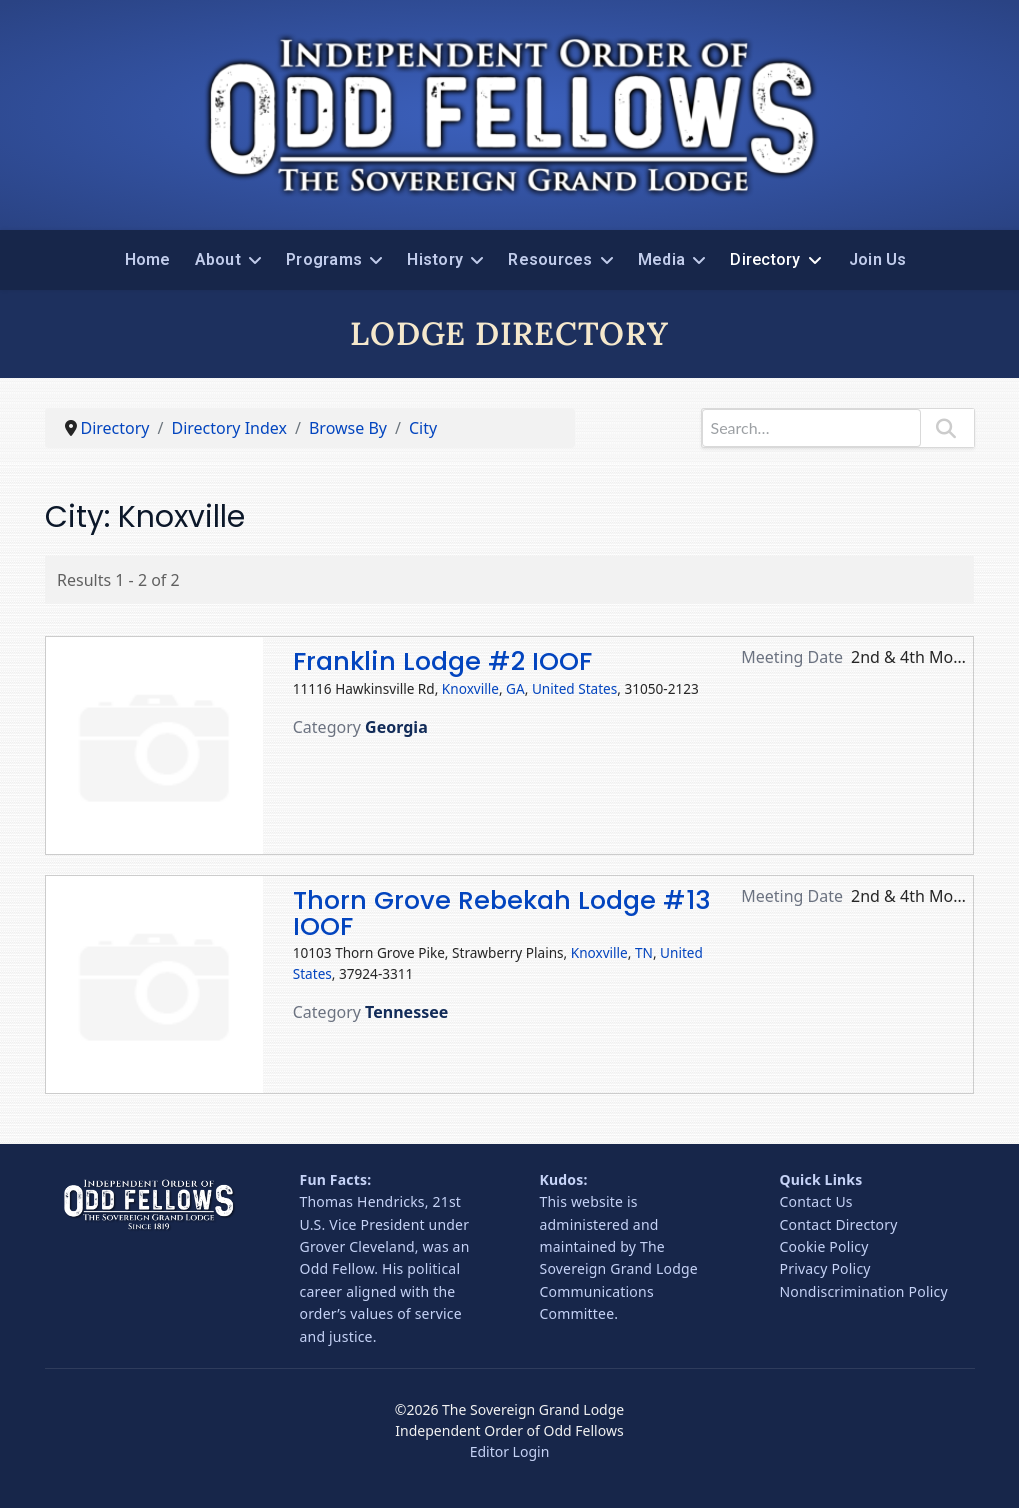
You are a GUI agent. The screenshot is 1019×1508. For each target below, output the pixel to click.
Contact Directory (839, 1224)
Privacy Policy (825, 1268)
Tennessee (406, 1012)
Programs (324, 259)
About (218, 259)
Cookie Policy (824, 1246)
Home (148, 259)
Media (661, 259)
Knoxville (470, 688)
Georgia (396, 727)
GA (515, 688)
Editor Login (510, 1451)
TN (644, 952)
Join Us (878, 259)
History (435, 259)
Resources (550, 259)
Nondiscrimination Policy (864, 1291)
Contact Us (816, 1201)
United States (574, 688)
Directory (765, 259)
